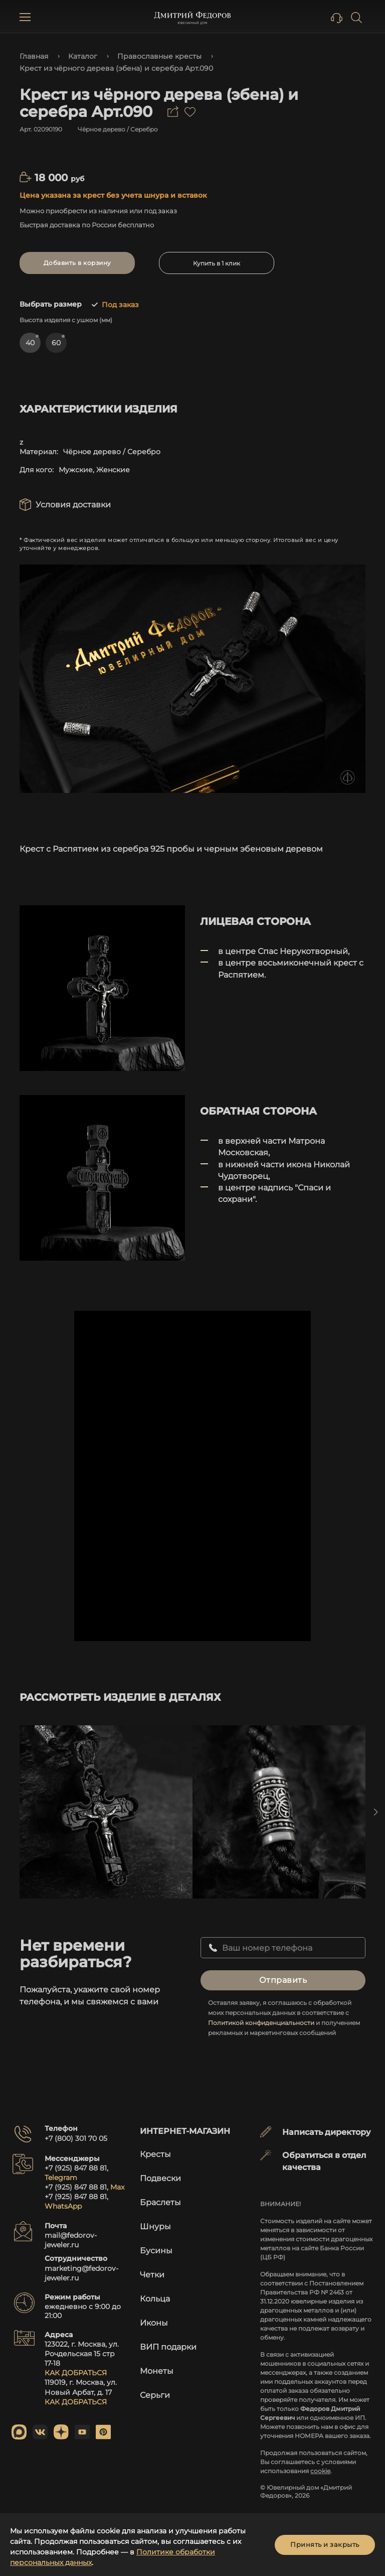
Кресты (155, 2154)
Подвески (160, 2178)
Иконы (154, 2323)
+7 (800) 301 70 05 (76, 2138)
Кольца (155, 2298)
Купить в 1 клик (216, 263)
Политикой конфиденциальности (261, 2022)
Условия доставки (73, 504)
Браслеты (160, 2202)
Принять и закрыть (324, 2544)
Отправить (283, 1980)
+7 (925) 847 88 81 (76, 2168)
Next (375, 1812)
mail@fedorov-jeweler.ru (71, 2240)
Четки (152, 2274)
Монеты (156, 2371)
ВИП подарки (168, 2347)
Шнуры (155, 2226)
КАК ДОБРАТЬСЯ (76, 2372)
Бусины (156, 2250)
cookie (320, 2471)
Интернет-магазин (185, 2131)
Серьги (155, 2395)
